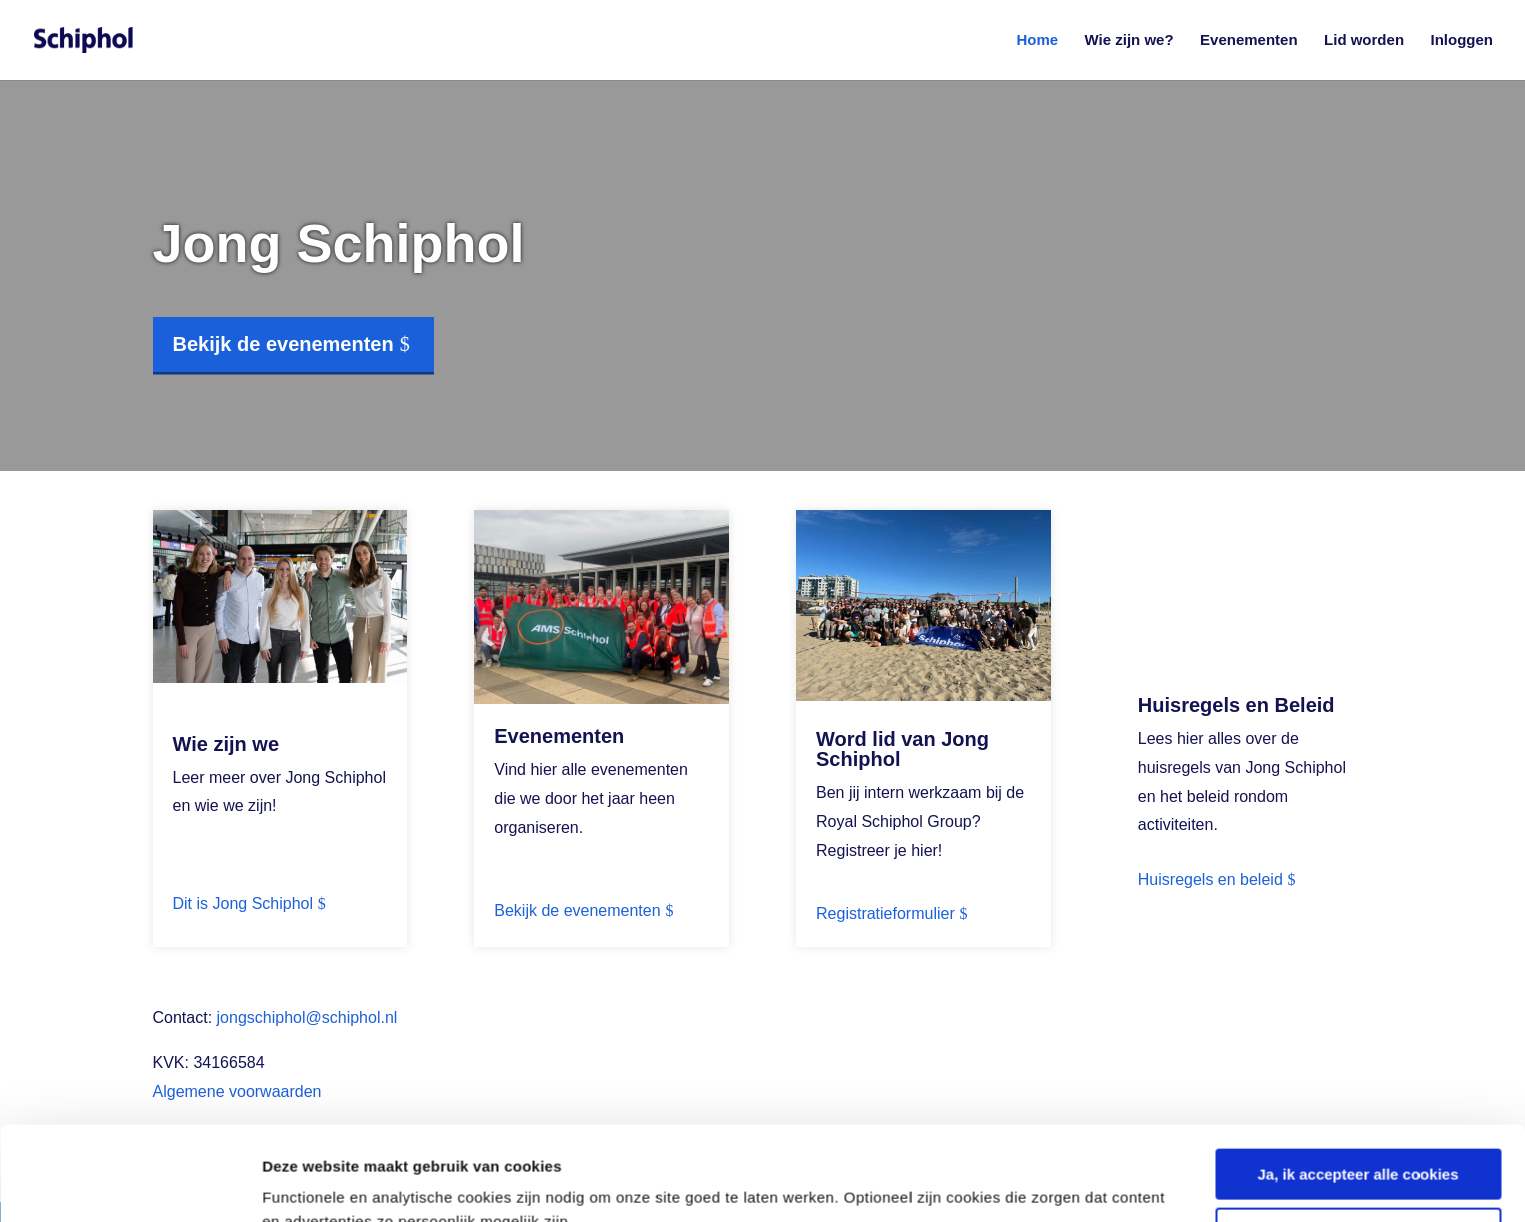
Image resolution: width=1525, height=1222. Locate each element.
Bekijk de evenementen (283, 344)
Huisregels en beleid (1210, 879)
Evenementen (1249, 40)
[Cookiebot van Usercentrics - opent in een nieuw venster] (129, 1183)
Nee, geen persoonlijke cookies (1357, 1138)
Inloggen (1462, 40)
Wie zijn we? (1129, 40)
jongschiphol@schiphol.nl (307, 1017)
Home (1037, 40)
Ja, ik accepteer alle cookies (1358, 1080)
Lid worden (1364, 40)
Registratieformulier (885, 913)
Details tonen (309, 1182)
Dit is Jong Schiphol (243, 903)
